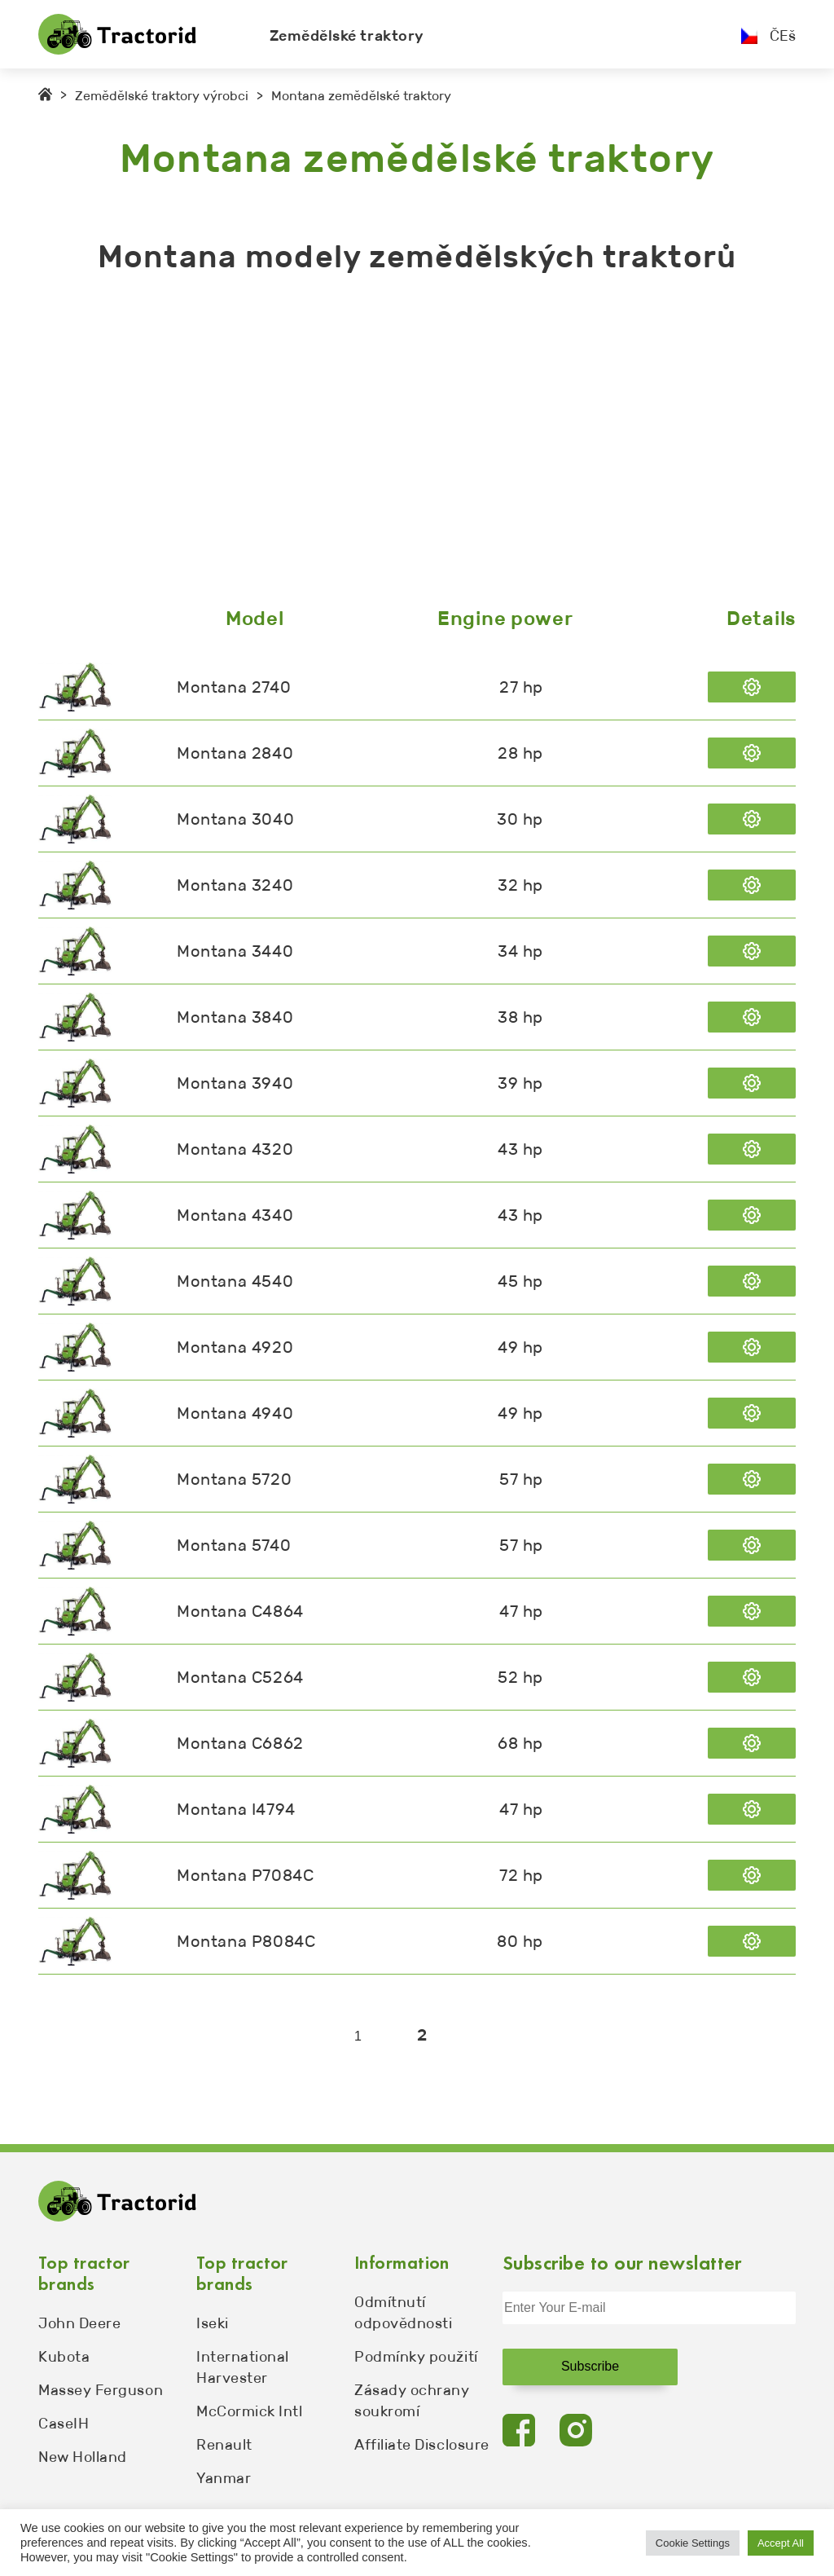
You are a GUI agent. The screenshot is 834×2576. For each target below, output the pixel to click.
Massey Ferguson (100, 2390)
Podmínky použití (416, 2357)
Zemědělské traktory (347, 36)
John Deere (79, 2323)
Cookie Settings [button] (693, 2543)
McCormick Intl (249, 2411)
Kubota (64, 2357)
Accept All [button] (780, 2543)
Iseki (212, 2323)
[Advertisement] (417, 444)
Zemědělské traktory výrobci (161, 95)
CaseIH (63, 2424)
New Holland (82, 2457)
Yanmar (223, 2478)
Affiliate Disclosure (421, 2445)
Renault (224, 2445)
